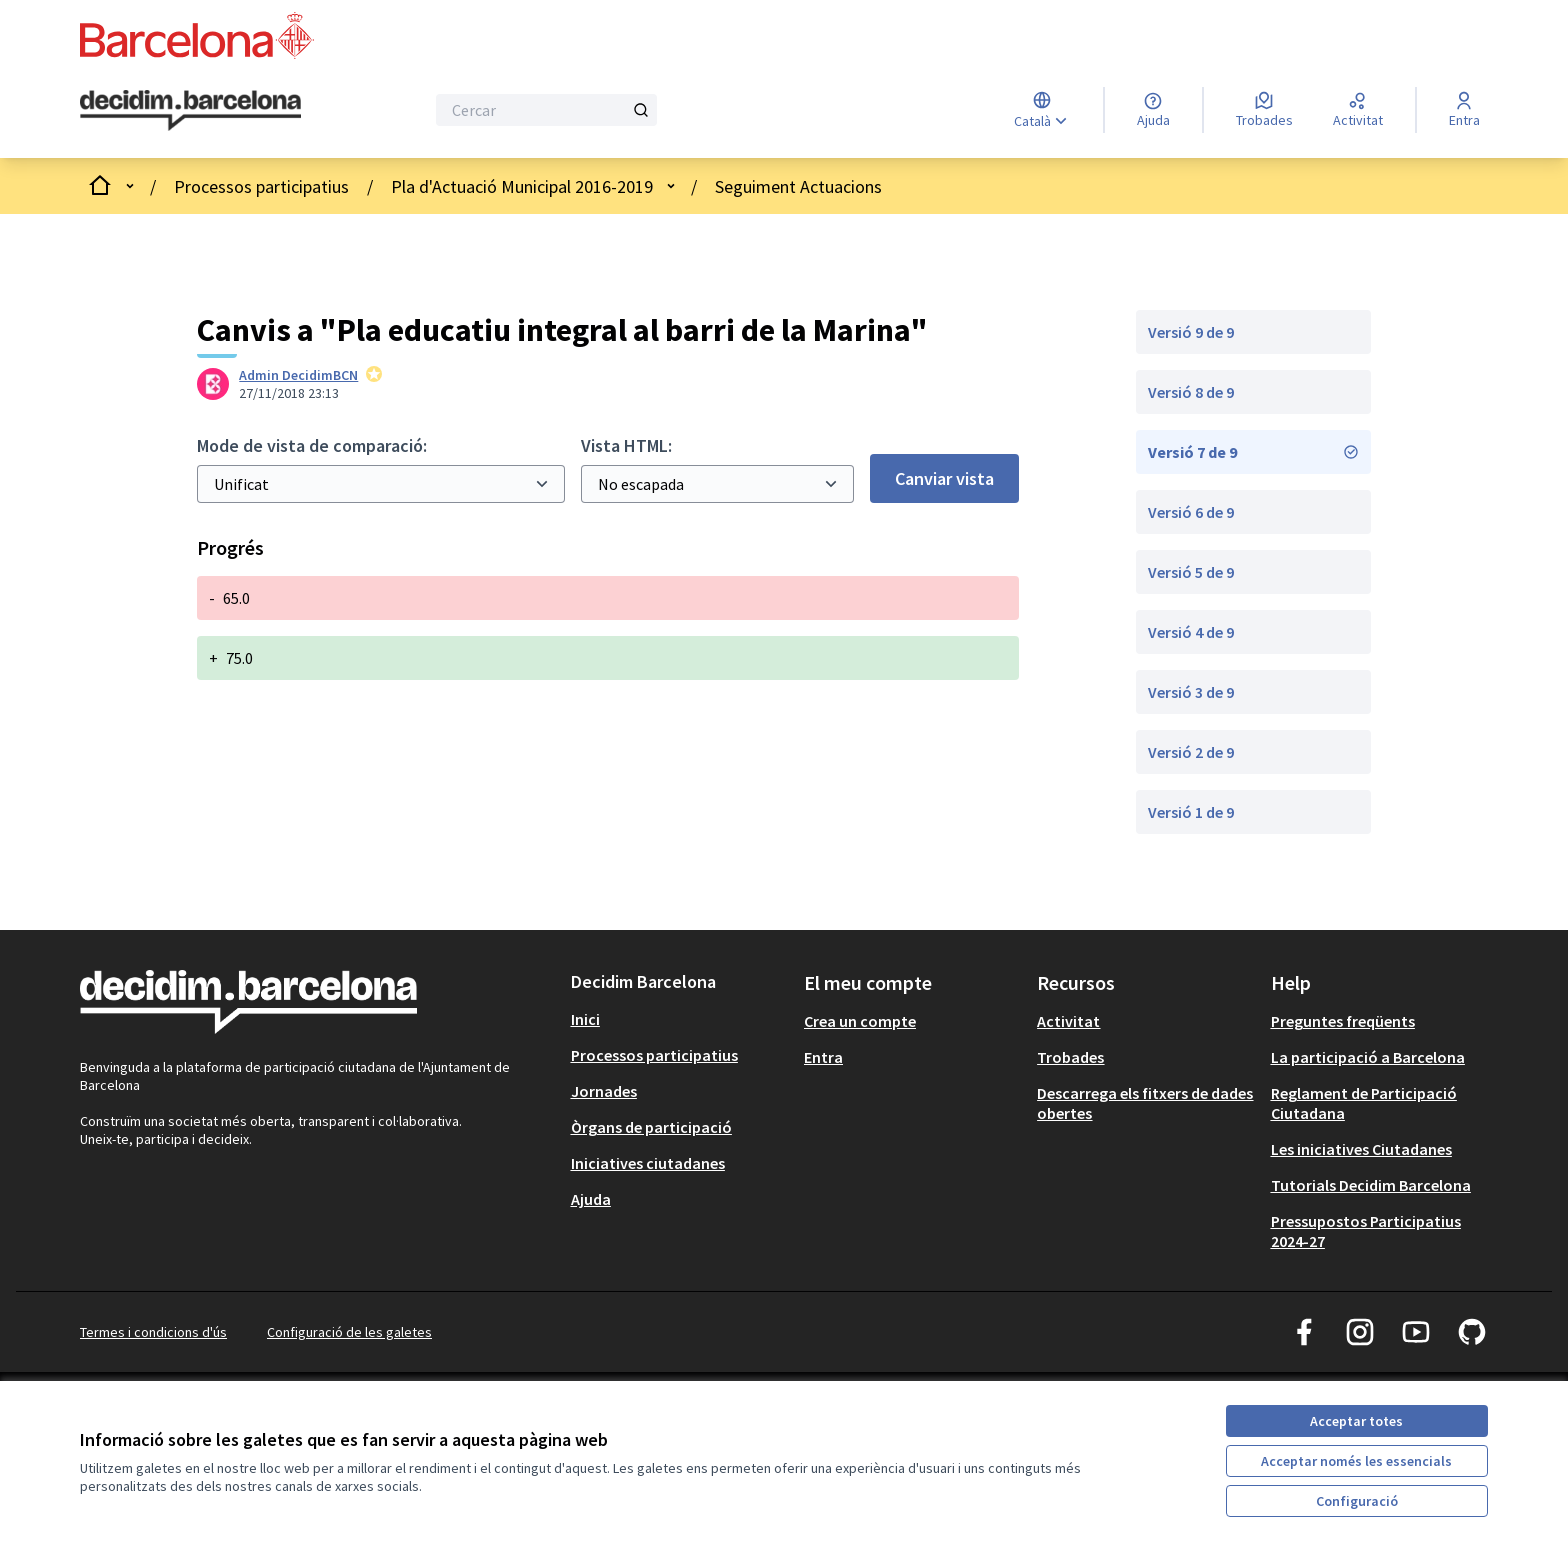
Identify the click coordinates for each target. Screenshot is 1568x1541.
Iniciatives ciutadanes (648, 1163)
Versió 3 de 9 (1191, 692)
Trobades (1070, 1057)
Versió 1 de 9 (1191, 812)
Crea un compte (860, 1021)
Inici (585, 1019)
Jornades (604, 1091)
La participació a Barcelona (1368, 1057)
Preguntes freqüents (1343, 1021)
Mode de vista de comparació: (312, 445)
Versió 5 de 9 (1191, 572)
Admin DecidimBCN (298, 375)
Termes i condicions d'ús (153, 1332)
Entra (823, 1057)
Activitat (1068, 1021)
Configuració (1357, 1501)
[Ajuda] (1153, 110)
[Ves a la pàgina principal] (190, 111)
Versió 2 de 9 (1191, 752)
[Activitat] (1358, 110)
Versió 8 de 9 (1191, 392)
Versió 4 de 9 (1191, 632)
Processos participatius (261, 186)
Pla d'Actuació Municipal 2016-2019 (522, 186)
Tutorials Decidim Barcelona (1371, 1185)
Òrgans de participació (651, 1127)
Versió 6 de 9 (1191, 512)
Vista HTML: (626, 445)
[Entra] (1464, 110)
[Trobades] (1264, 110)
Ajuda (591, 1199)
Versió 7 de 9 (1253, 452)
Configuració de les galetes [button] (349, 1332)
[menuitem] (679, 1019)
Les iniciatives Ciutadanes (1361, 1149)
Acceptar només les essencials (1356, 1461)
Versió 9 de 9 (1191, 332)
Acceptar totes (1356, 1421)
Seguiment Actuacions (798, 186)
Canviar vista (944, 478)
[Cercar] (546, 110)
